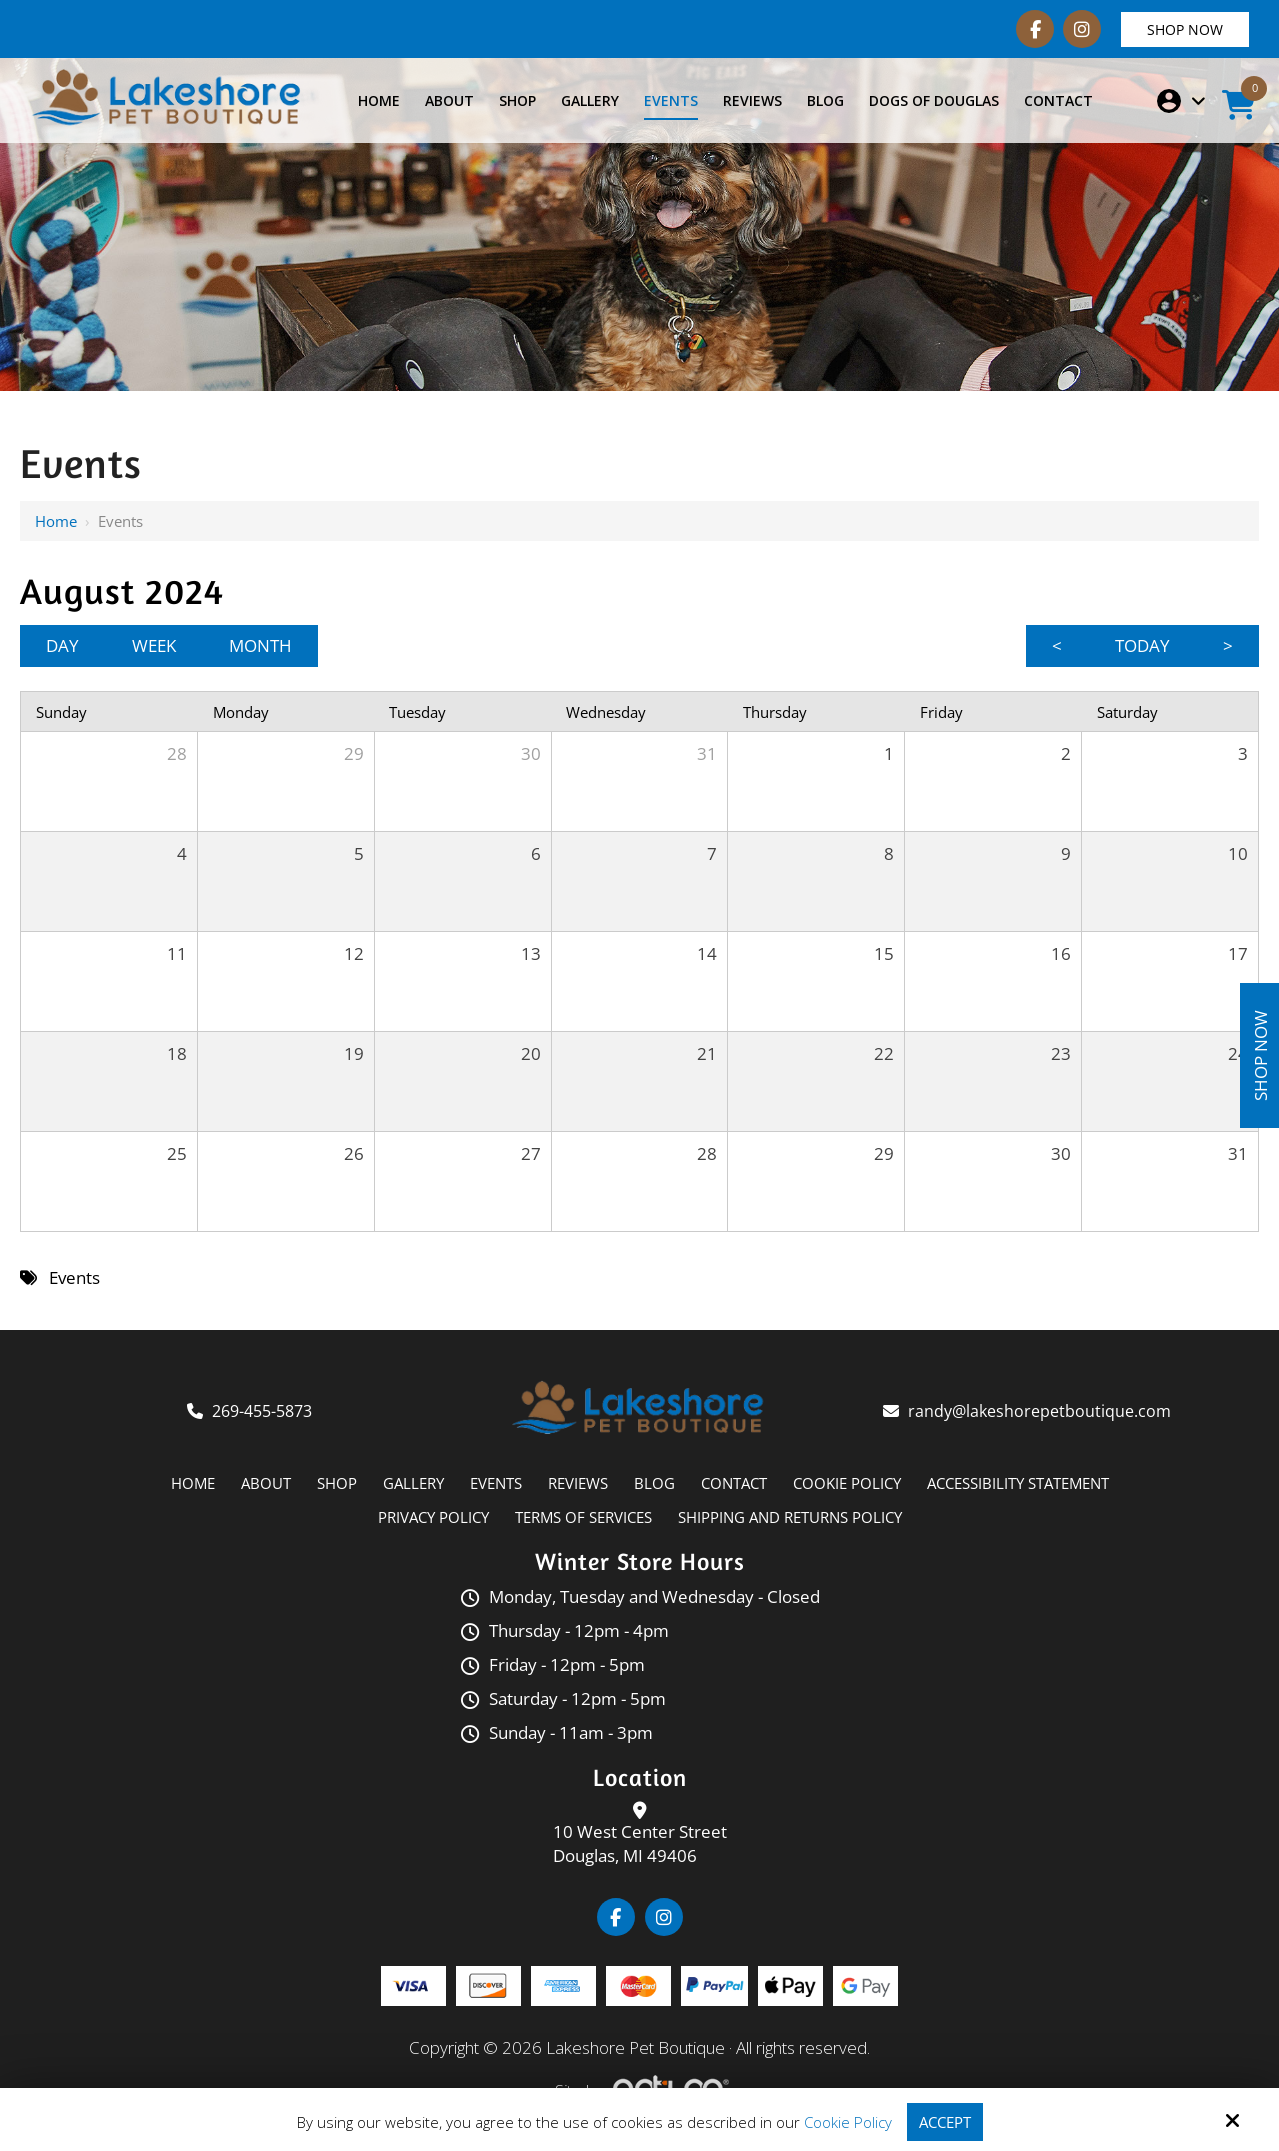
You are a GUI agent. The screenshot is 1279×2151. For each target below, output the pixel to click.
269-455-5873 (262, 1411)
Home (56, 521)
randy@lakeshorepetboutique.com (1041, 1411)
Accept (945, 2122)
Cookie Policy (848, 2122)
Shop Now (1185, 29)
